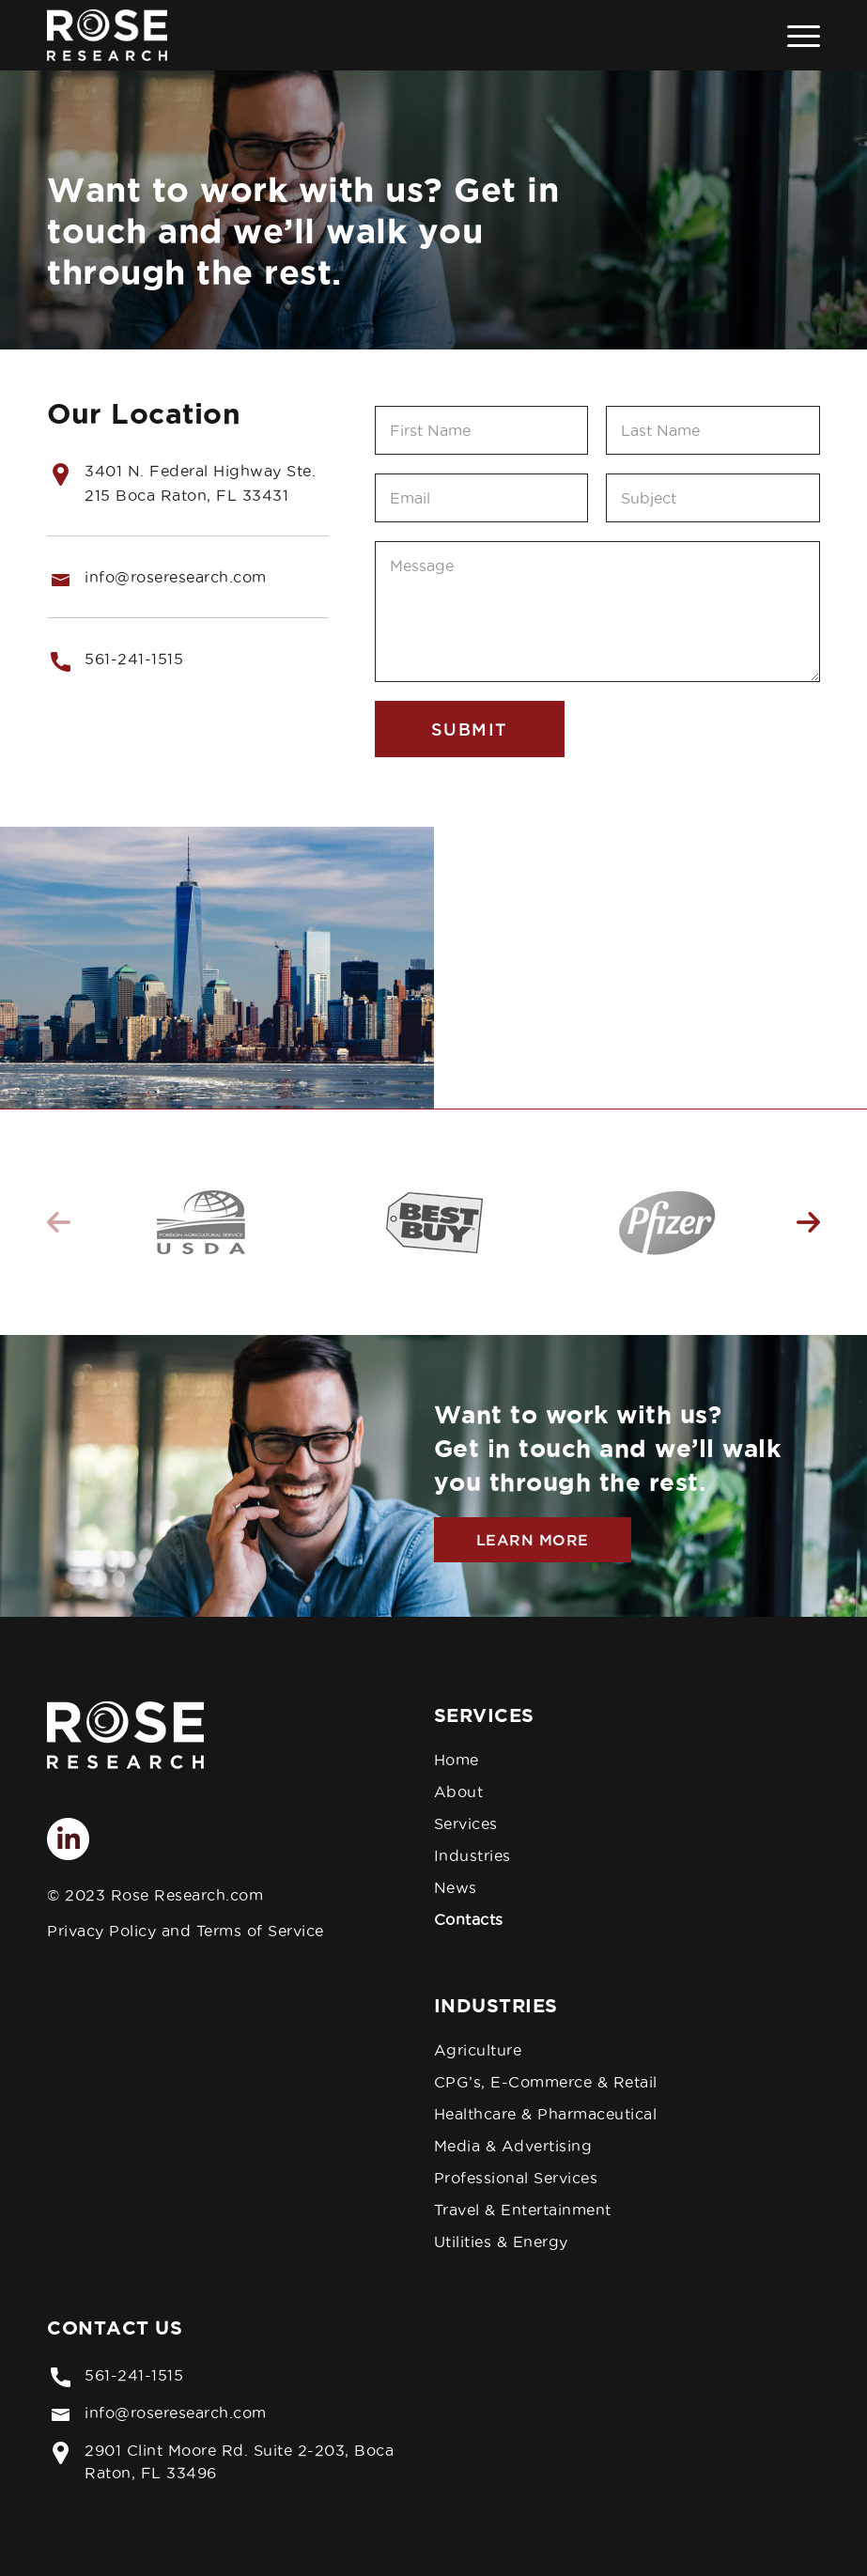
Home (456, 1759)
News (455, 1887)
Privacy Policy (101, 1930)
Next (808, 1222)
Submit (469, 729)
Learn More (532, 1539)
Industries (472, 1855)
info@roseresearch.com (176, 2412)
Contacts (468, 1919)
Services (466, 1823)
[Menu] (794, 35)
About (459, 1791)
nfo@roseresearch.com (178, 576)
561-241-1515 (134, 658)
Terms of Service (260, 1930)
